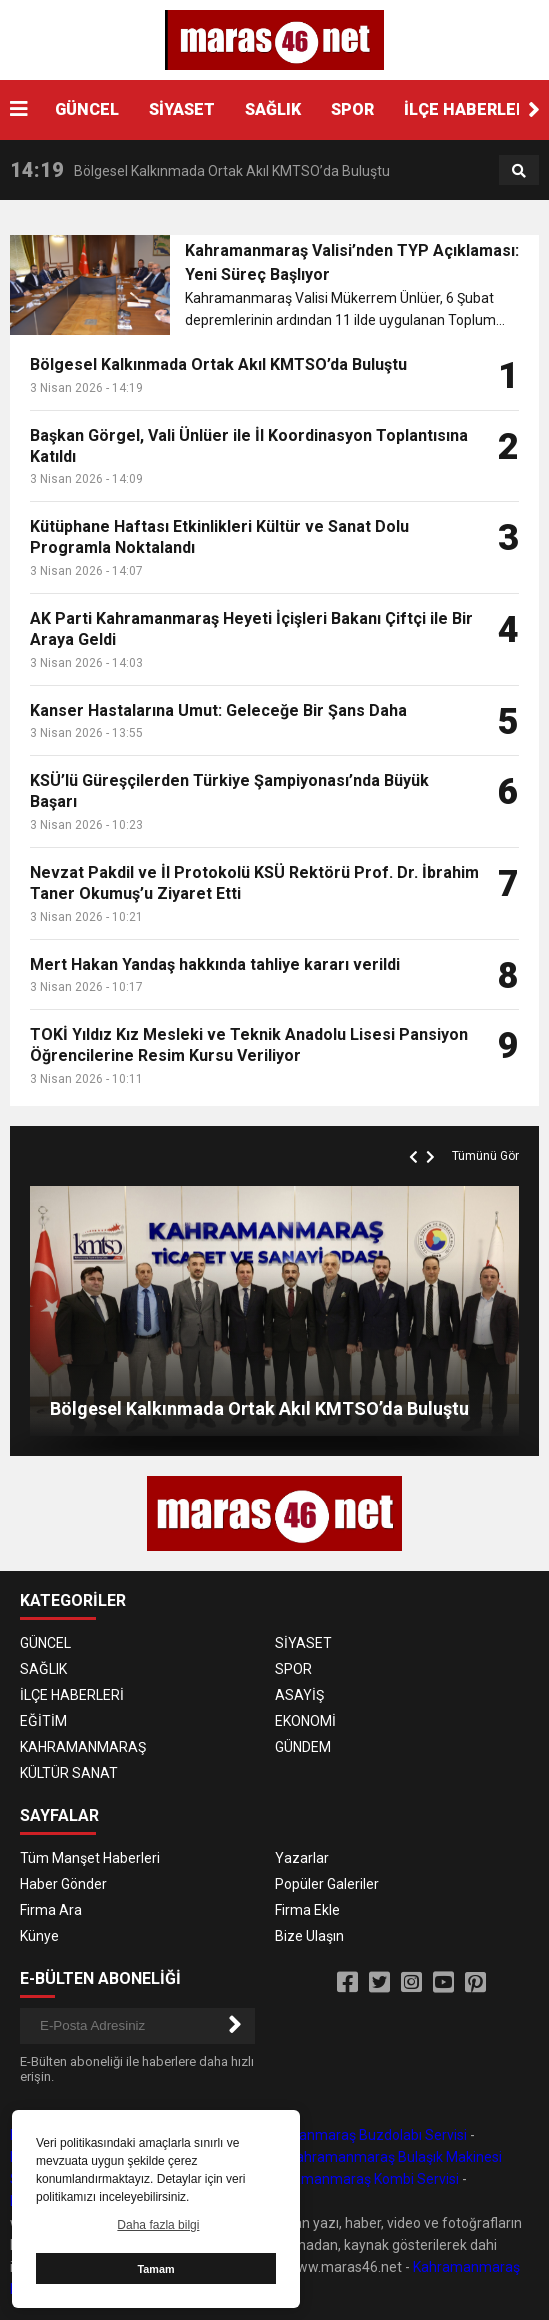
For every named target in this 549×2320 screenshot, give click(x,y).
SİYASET (182, 109)
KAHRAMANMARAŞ (83, 1747)
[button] (534, 110)
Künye (39, 1936)
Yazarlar (302, 1858)
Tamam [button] (155, 2269)
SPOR (352, 109)
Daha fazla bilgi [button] (158, 2225)
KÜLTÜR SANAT (69, 1773)
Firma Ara (51, 1910)
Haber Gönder (63, 1884)
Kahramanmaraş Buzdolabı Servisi (358, 2135)
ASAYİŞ (299, 1695)
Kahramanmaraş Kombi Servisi (361, 2179)
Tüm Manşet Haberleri (90, 1858)
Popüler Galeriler (327, 1884)
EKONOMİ (305, 1721)
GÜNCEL (87, 109)
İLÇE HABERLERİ (467, 109)
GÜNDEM (303, 1747)
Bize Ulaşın (309, 1936)
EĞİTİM (43, 1721)
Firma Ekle (307, 1910)
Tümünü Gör (485, 1156)
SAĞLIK (273, 109)
